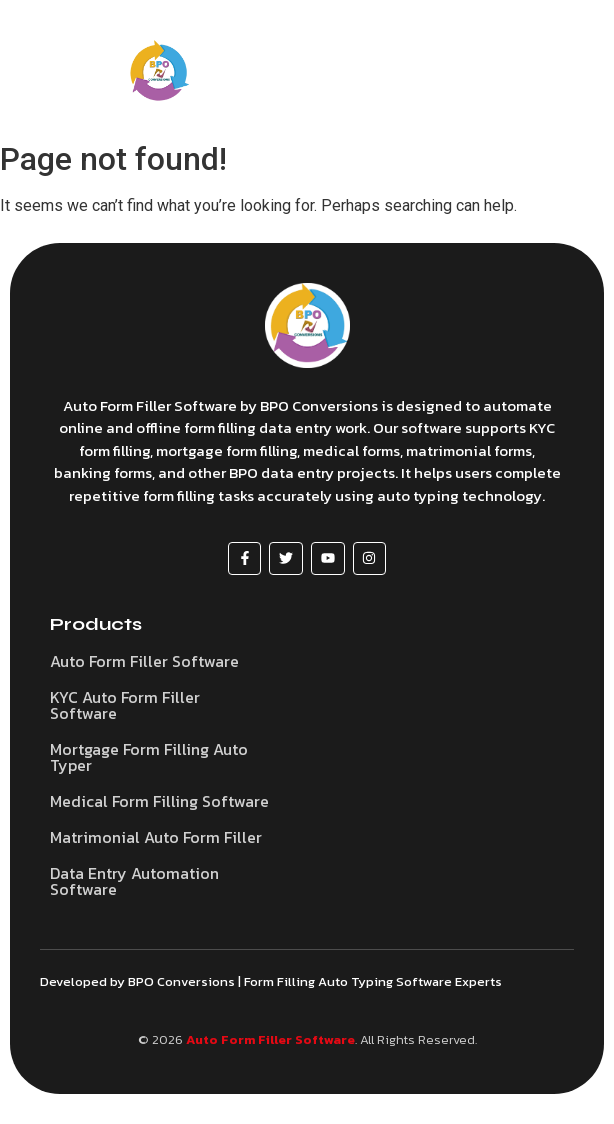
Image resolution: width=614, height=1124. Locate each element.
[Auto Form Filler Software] (307, 325)
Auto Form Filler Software (270, 1039)
